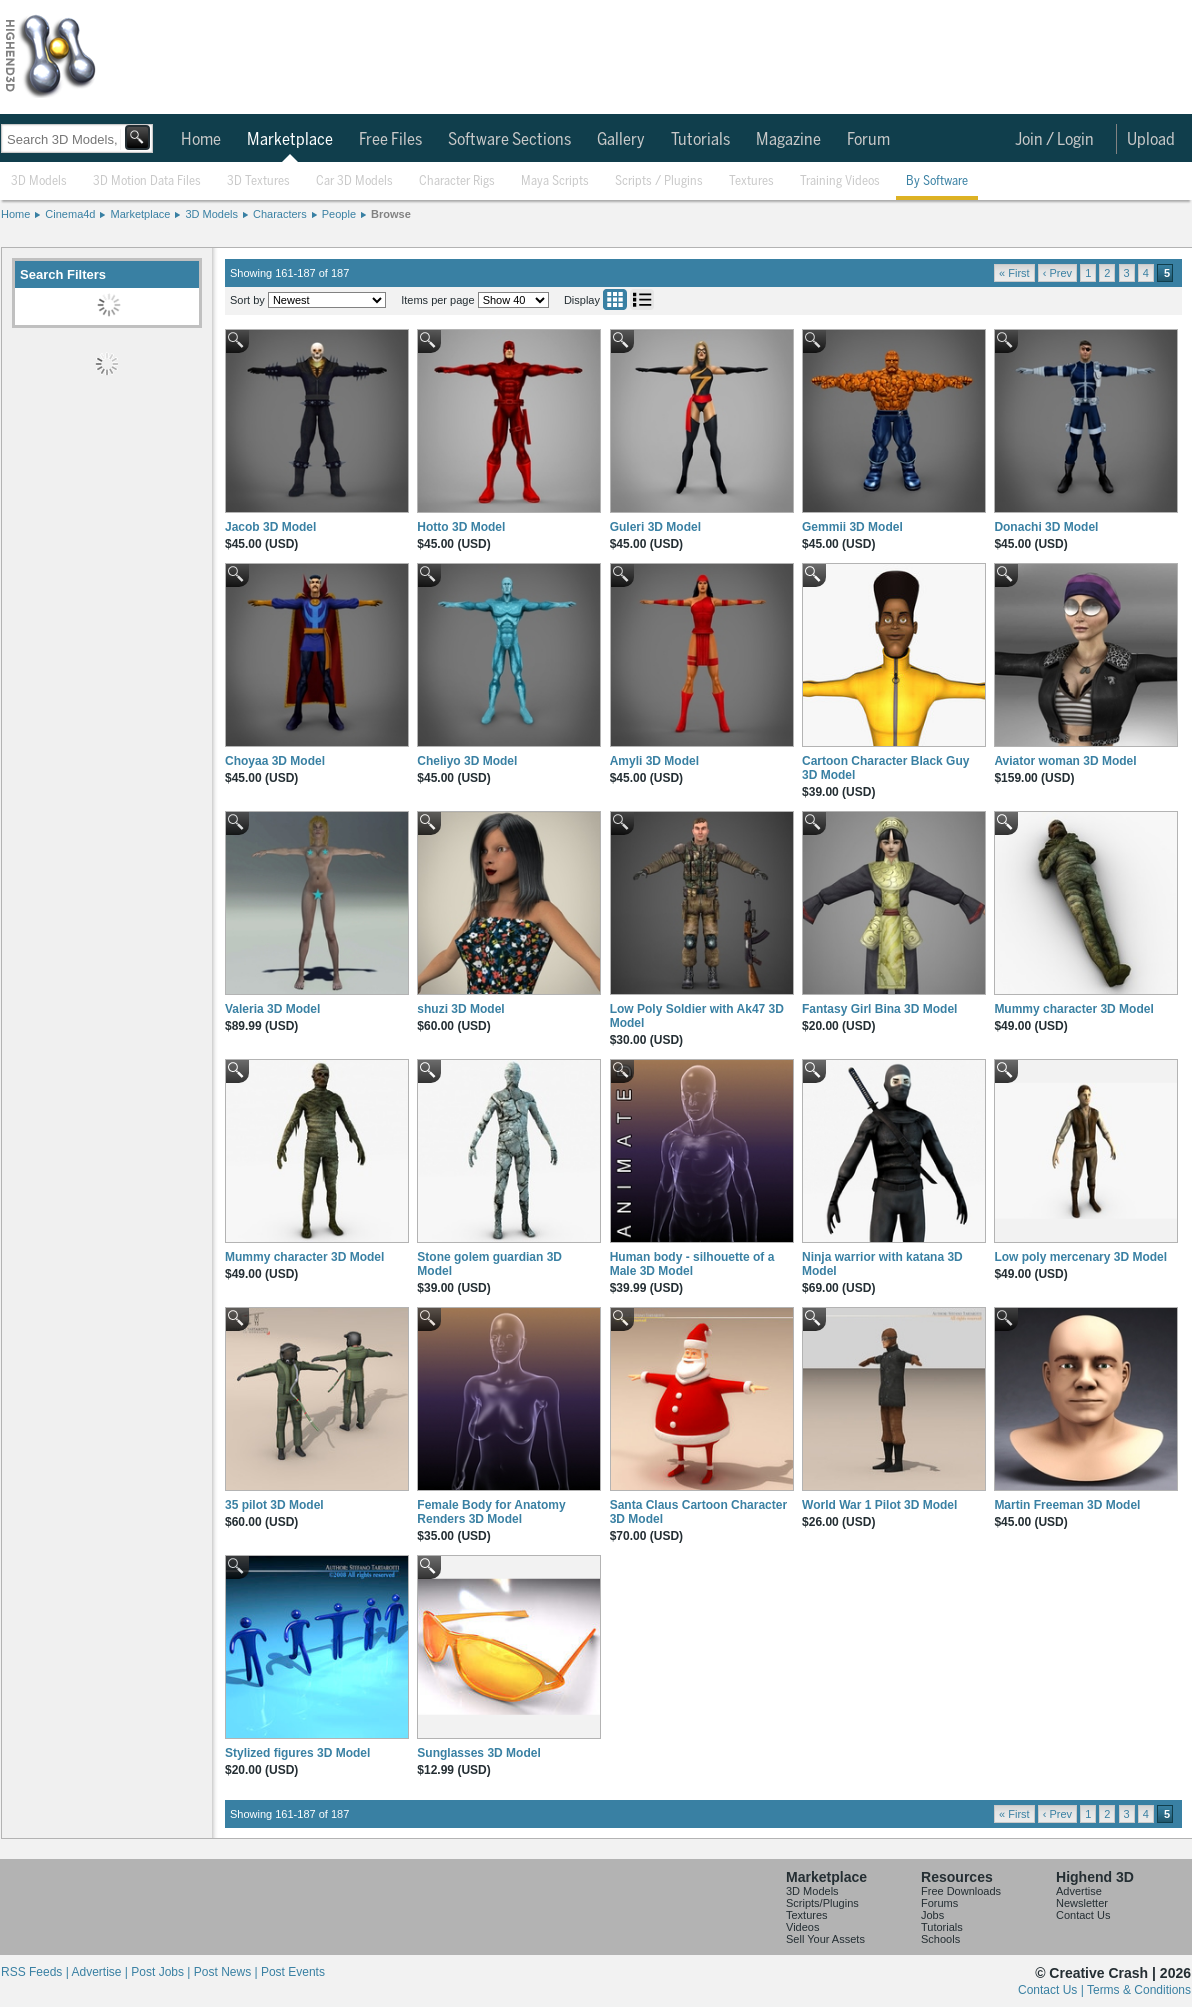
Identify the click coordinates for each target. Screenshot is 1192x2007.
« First (1014, 273)
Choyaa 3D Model (275, 761)
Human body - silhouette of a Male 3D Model (692, 1264)
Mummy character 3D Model (1073, 1009)
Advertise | (101, 1972)
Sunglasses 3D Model (478, 1753)
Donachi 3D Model (1046, 527)
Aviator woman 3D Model (1065, 761)
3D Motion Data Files (147, 181)
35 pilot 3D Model (274, 1505)
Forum (868, 140)
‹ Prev (1057, 273)
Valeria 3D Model (272, 1009)
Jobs (932, 1915)
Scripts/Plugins (822, 1903)
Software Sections (509, 140)
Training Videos (840, 181)
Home (201, 140)
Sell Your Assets (825, 1939)
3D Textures (258, 181)
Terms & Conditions (1139, 1990)
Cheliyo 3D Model (467, 761)
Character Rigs (457, 181)
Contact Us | (1052, 1990)
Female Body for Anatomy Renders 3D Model (491, 1512)
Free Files (390, 140)
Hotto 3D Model (461, 527)
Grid (615, 299)
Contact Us (1083, 1915)
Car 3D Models (354, 181)
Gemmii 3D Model (852, 527)
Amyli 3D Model (654, 761)
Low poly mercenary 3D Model (1080, 1257)
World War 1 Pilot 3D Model (879, 1505)
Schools (940, 1939)
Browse (391, 214)
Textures (751, 181)
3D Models (39, 181)
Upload (1151, 140)
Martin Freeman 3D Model (1067, 1505)
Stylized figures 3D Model (297, 1753)
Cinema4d (70, 214)
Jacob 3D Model (270, 527)
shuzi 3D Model (460, 1009)
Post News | (227, 1972)
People (339, 214)
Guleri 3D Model (655, 527)
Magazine (788, 140)
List (642, 299)
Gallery (621, 140)
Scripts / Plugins (659, 181)
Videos (802, 1927)
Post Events (293, 1972)
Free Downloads (961, 1891)
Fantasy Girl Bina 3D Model (879, 1009)
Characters (280, 214)
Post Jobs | (162, 1972)
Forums (939, 1903)
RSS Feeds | (36, 1972)
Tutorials (700, 140)
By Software (937, 181)
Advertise (1079, 1891)
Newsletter (1082, 1903)
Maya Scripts (555, 181)
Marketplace (290, 140)
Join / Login (1054, 140)
